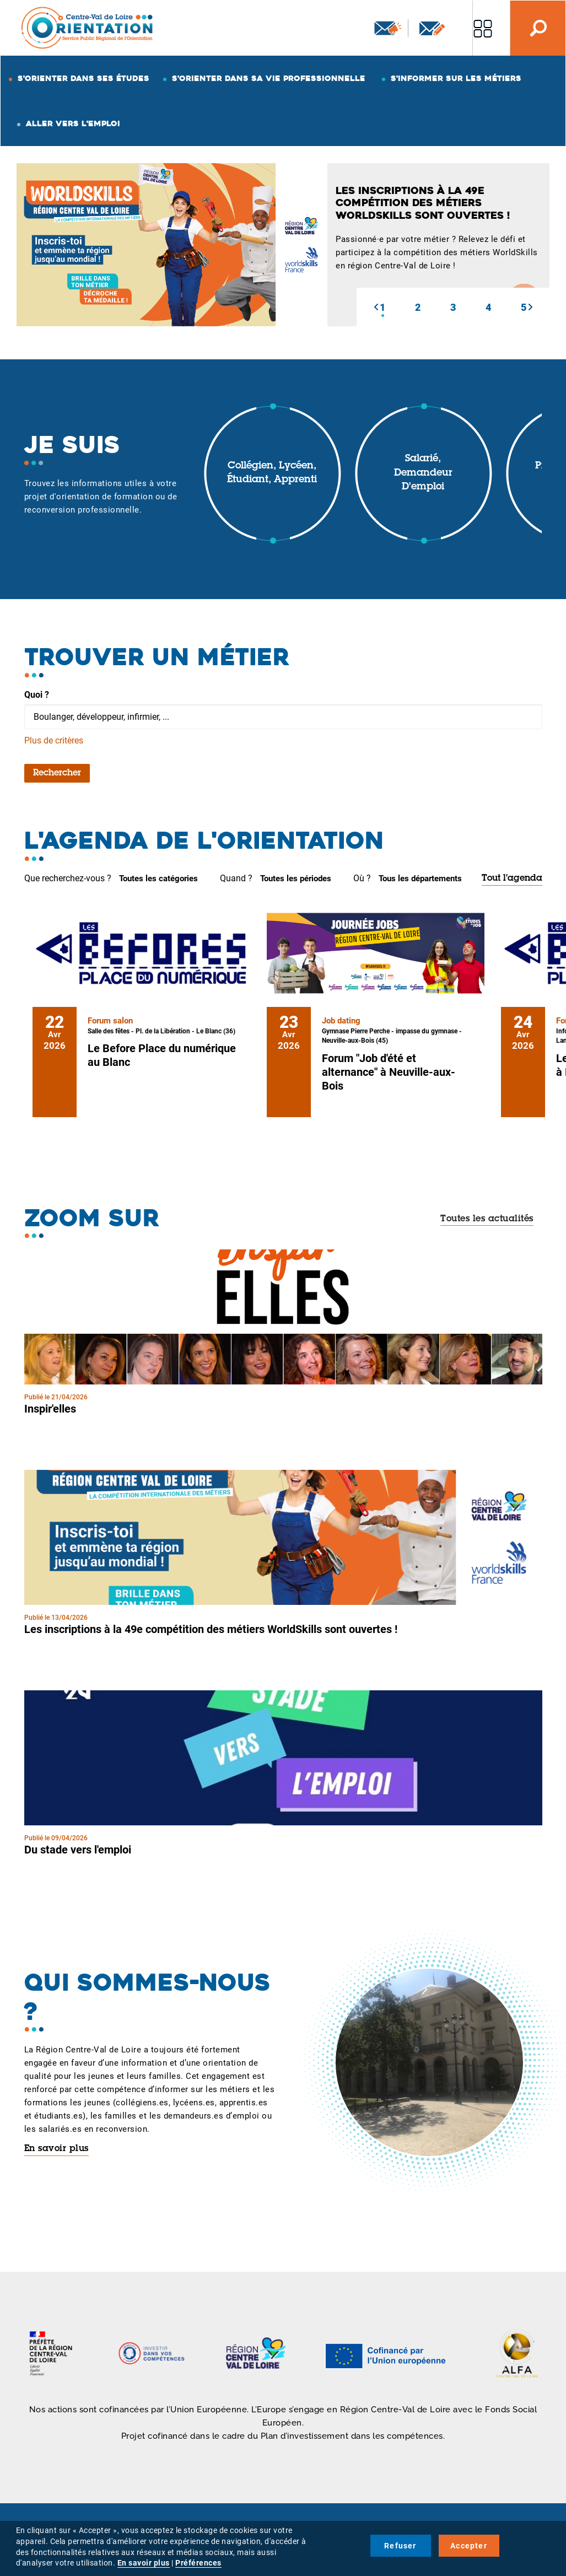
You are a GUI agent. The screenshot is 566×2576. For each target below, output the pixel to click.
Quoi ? (36, 694)
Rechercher (57, 773)
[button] (376, 307)
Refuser (400, 2545)
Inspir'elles (50, 1408)
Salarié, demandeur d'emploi (423, 473)
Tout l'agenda (512, 878)
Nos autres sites (482, 28)
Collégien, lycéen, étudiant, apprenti (272, 473)
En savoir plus (56, 2148)
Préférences (198, 2562)
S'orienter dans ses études (83, 78)
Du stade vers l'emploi (77, 1849)
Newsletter (388, 28)
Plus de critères (53, 740)
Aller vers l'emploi (73, 123)
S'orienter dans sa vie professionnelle (268, 78)
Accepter (468, 2545)
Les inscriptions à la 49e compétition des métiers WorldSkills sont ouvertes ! (210, 1629)
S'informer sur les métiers (456, 78)
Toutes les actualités (486, 1219)
